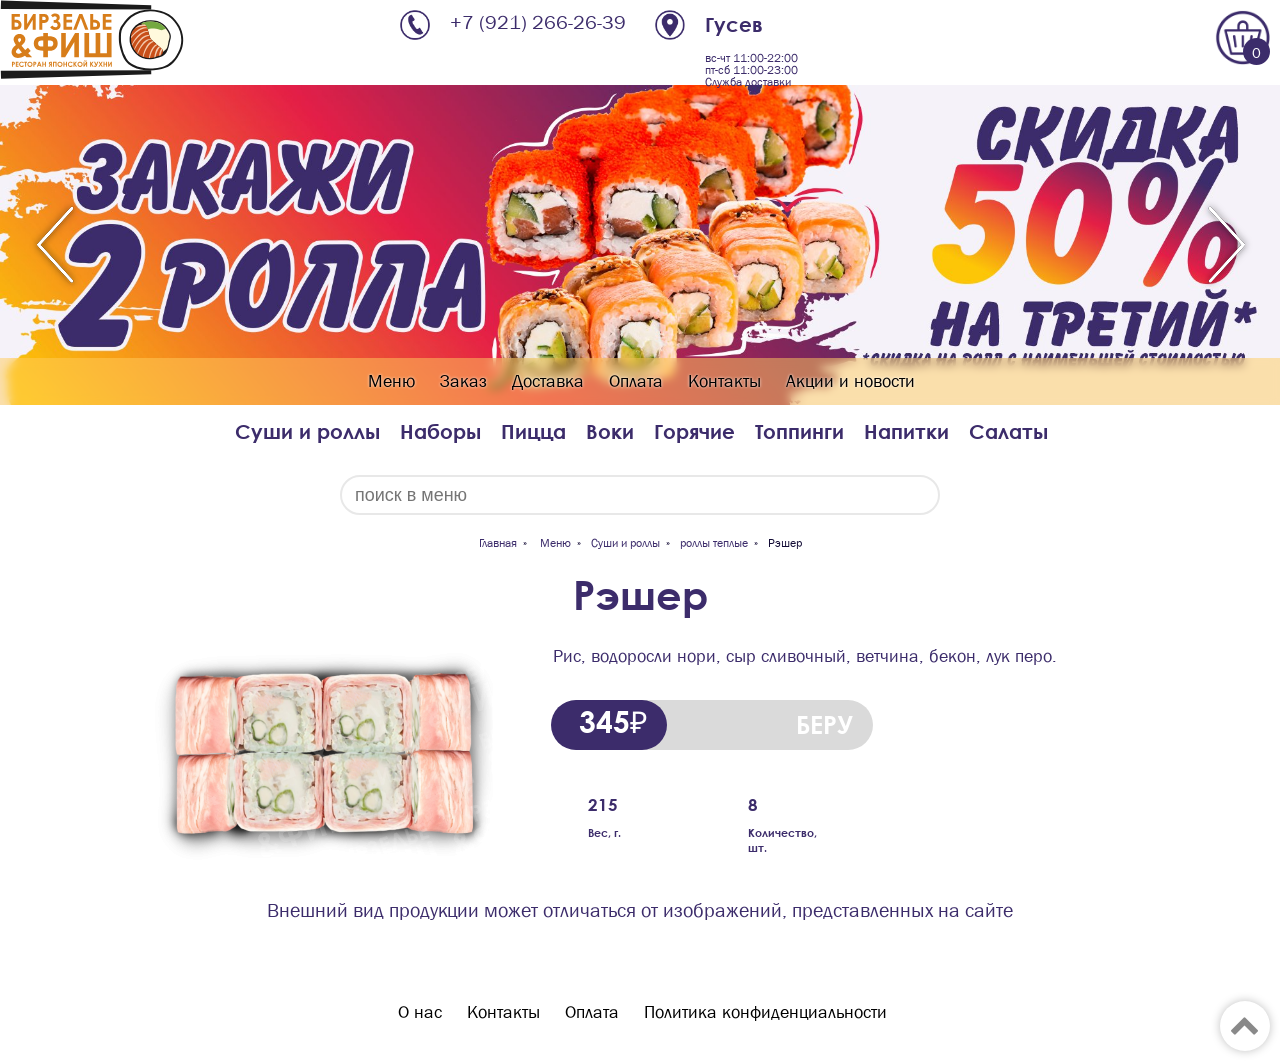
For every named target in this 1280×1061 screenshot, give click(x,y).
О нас (420, 1012)
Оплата (636, 381)
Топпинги (799, 431)
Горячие (694, 431)
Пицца (533, 431)
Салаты (1008, 431)
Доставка (548, 381)
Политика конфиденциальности (765, 1012)
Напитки (906, 431)
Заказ (463, 381)
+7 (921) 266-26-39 (538, 22)
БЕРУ (824, 724)
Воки (610, 431)
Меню (391, 381)
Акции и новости (850, 381)
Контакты (724, 381)
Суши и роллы (307, 431)
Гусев (734, 24)
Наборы (440, 431)
